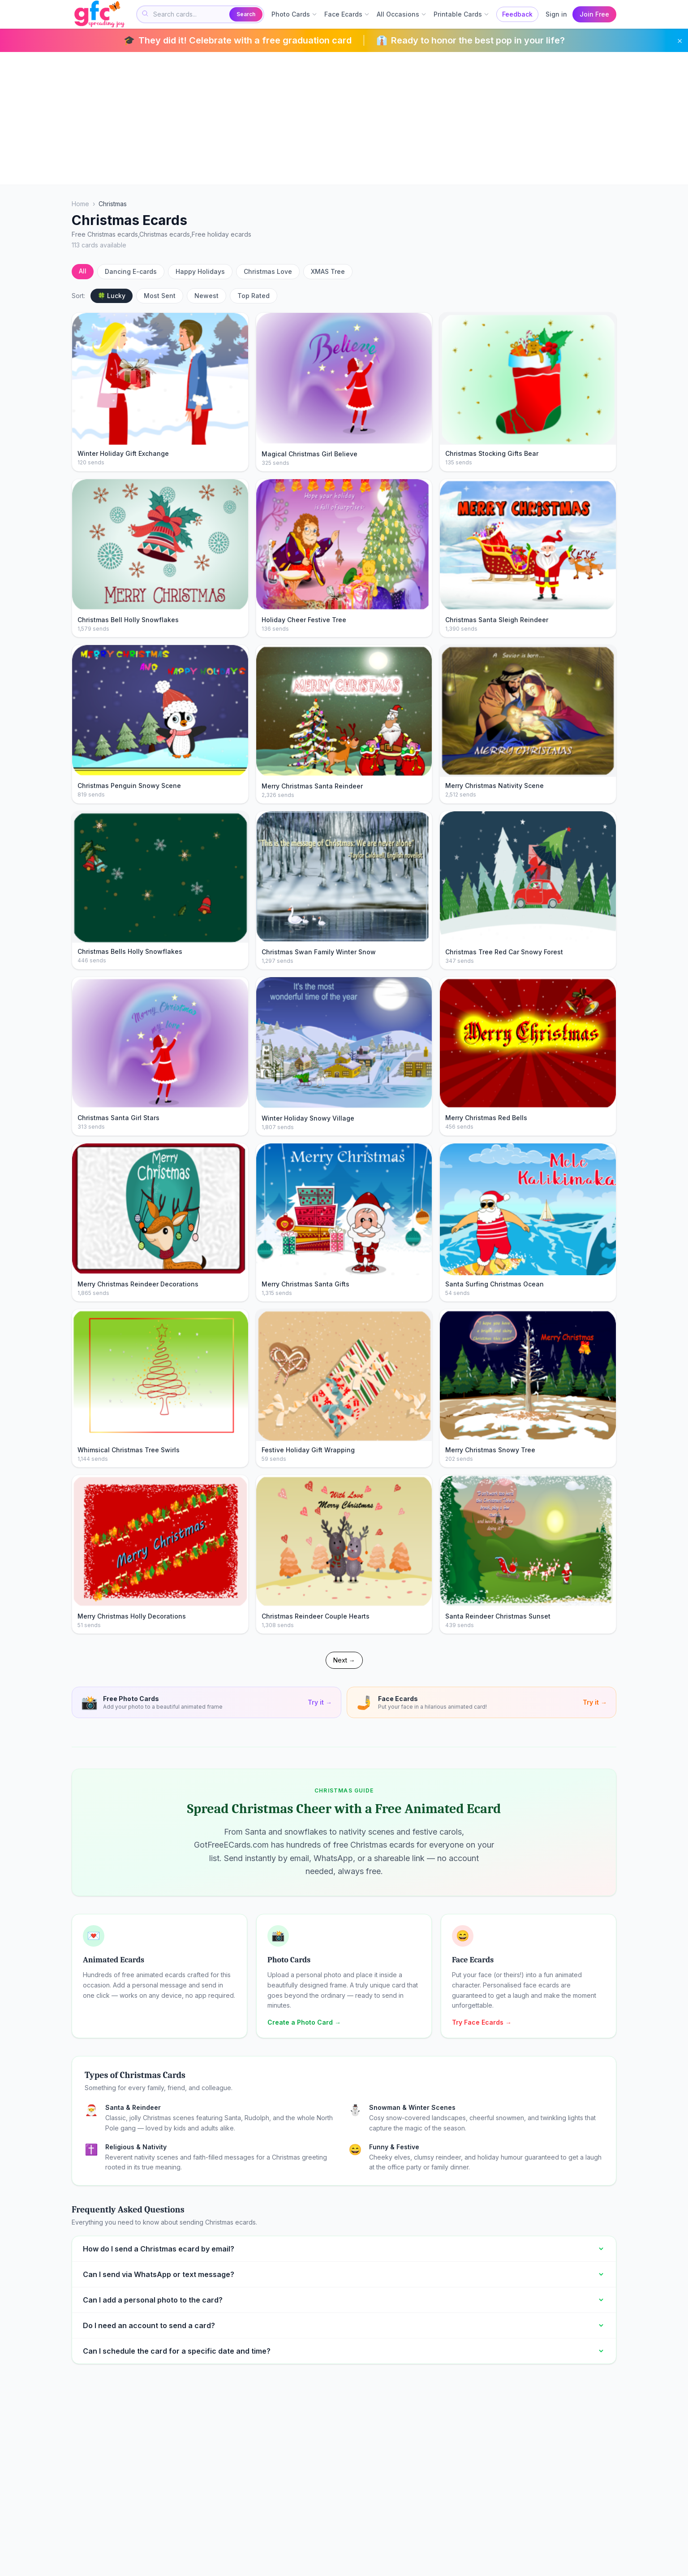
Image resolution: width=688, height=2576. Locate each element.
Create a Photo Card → (304, 2022)
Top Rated (253, 295)
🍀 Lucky (111, 295)
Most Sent (160, 295)
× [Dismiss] (680, 40)
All (82, 271)
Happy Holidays (200, 271)
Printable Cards (461, 14)
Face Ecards (347, 14)
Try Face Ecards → (482, 2022)
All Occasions (401, 14)
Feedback (517, 14)
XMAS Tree (328, 271)
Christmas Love (268, 271)
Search (245, 14)
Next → (344, 1660)
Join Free (594, 14)
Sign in (556, 14)
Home (80, 204)
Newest (206, 295)
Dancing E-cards (131, 271)
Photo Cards (294, 14)
